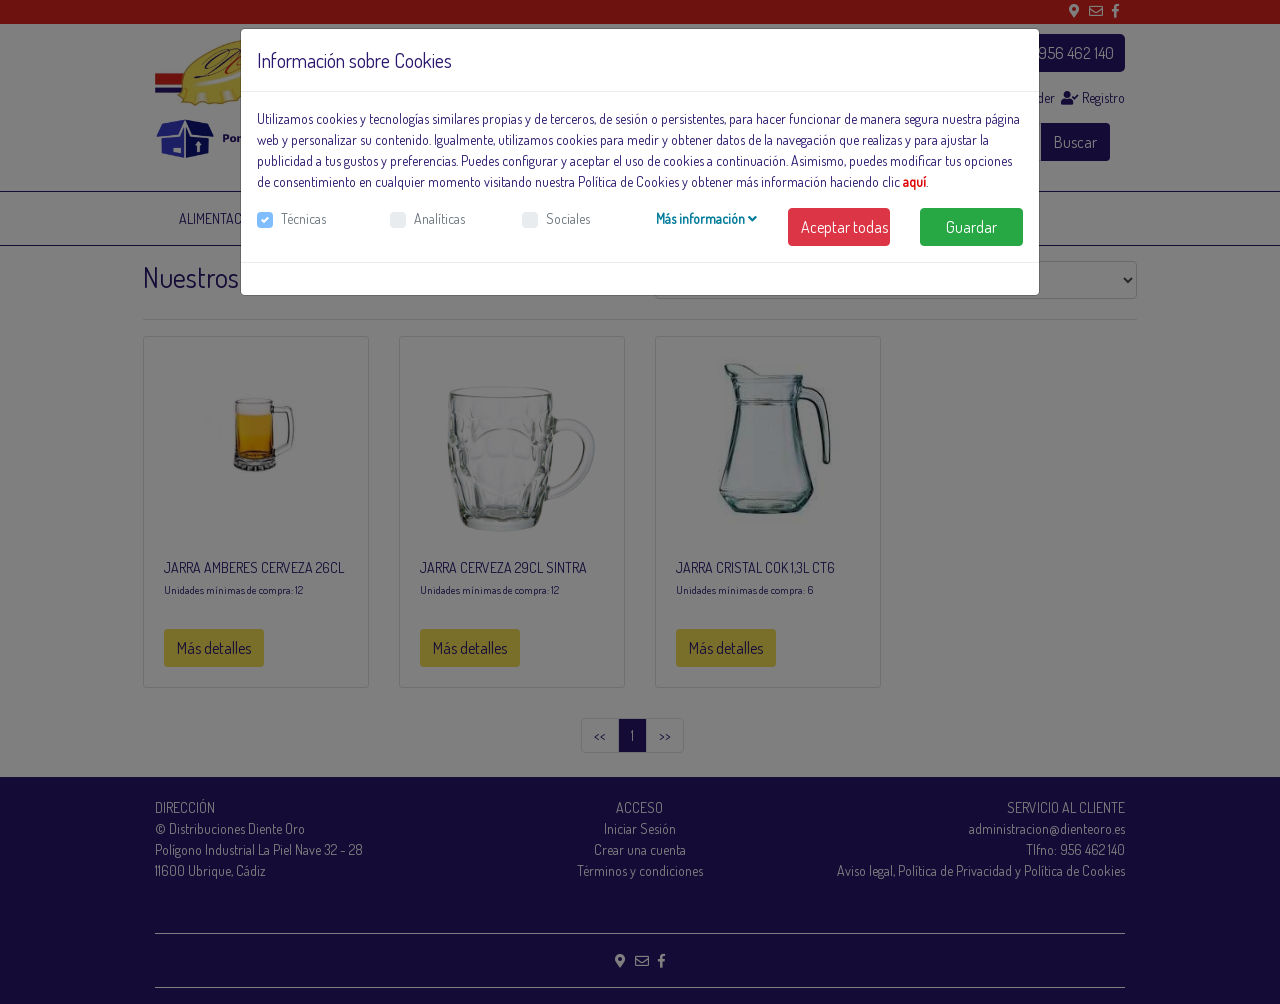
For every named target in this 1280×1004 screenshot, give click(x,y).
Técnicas (303, 218)
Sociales (568, 218)
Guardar (971, 227)
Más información (706, 218)
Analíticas (439, 218)
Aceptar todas (844, 227)
